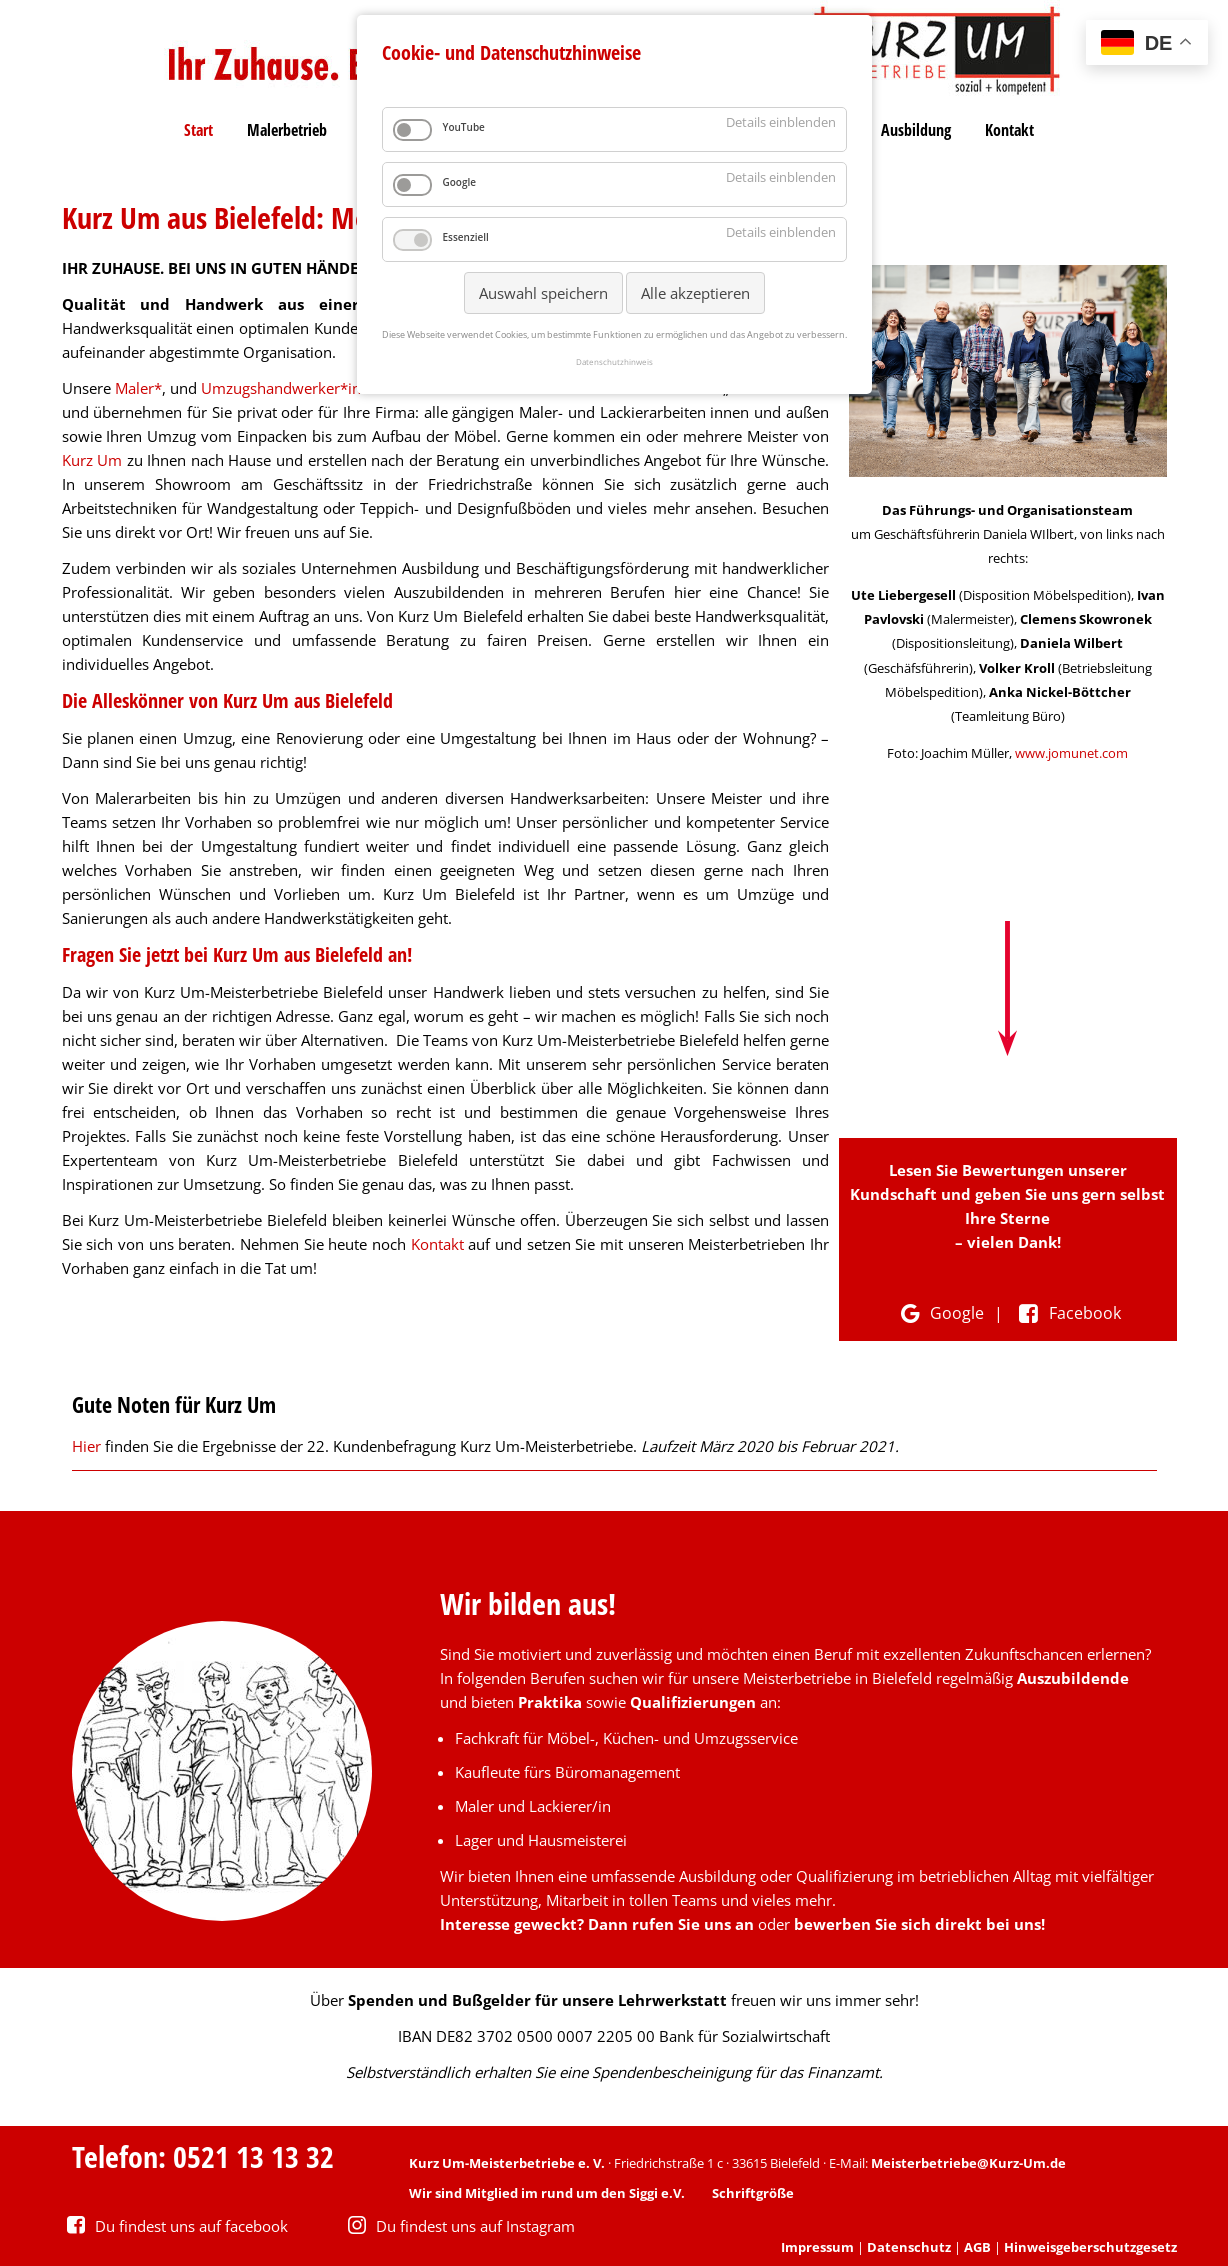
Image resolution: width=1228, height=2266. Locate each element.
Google (939, 1313)
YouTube (464, 127)
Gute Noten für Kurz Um (174, 1404)
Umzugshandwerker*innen (294, 388)
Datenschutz (909, 2247)
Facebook (1066, 1313)
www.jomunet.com (1071, 753)
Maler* (138, 388)
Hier (88, 1446)
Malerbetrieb (287, 130)
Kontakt (1009, 130)
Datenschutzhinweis (614, 361)
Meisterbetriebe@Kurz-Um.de (968, 2163)
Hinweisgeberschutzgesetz (1090, 2247)
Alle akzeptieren (695, 293)
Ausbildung (916, 130)
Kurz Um (92, 460)
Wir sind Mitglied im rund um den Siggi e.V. (547, 2193)
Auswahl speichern (543, 293)
